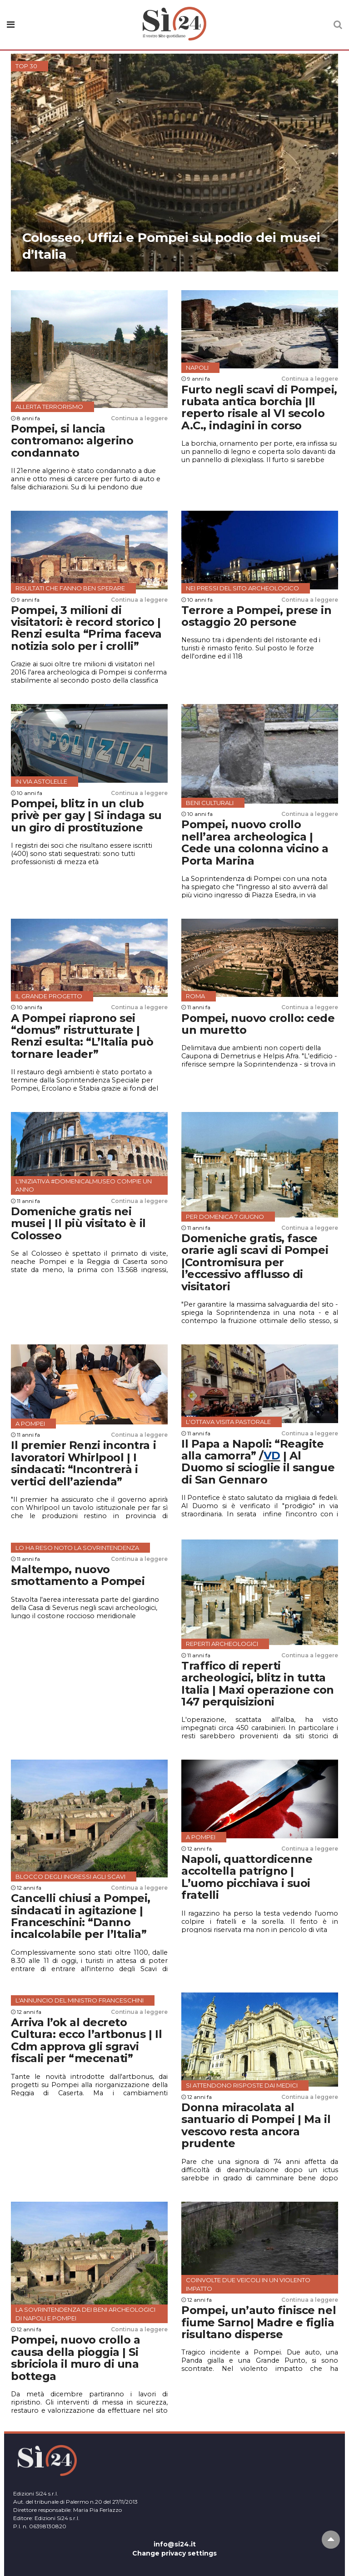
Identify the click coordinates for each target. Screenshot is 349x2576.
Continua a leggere (139, 418)
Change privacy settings (174, 2553)
